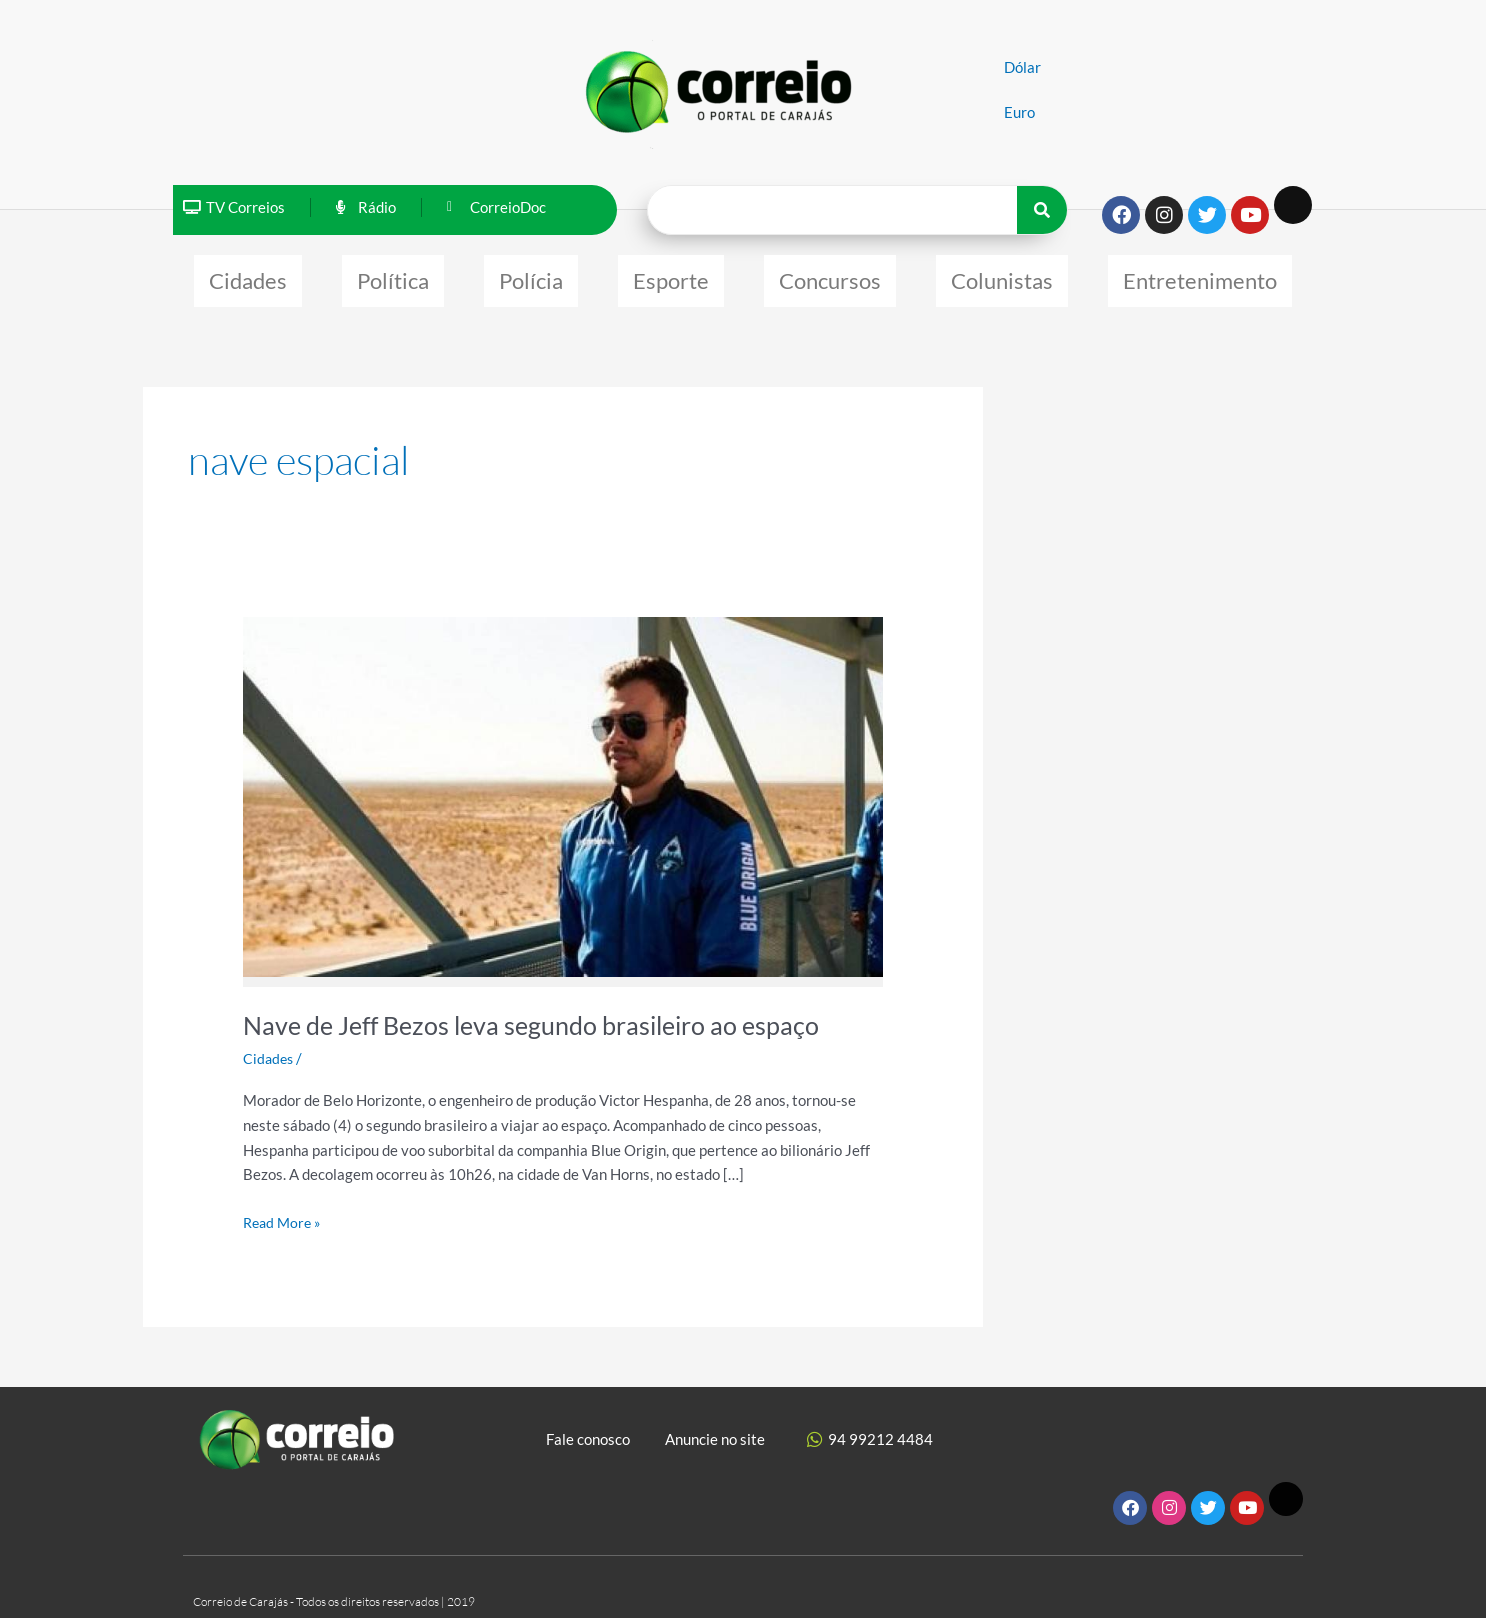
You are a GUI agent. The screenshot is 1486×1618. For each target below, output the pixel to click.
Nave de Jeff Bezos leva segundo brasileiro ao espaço (541, 1015)
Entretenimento (1200, 275)
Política (393, 275)
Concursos (830, 275)
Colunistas (1002, 275)
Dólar (1022, 67)
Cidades (248, 275)
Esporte (671, 275)
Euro (1019, 112)
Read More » (284, 1210)
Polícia (531, 275)
